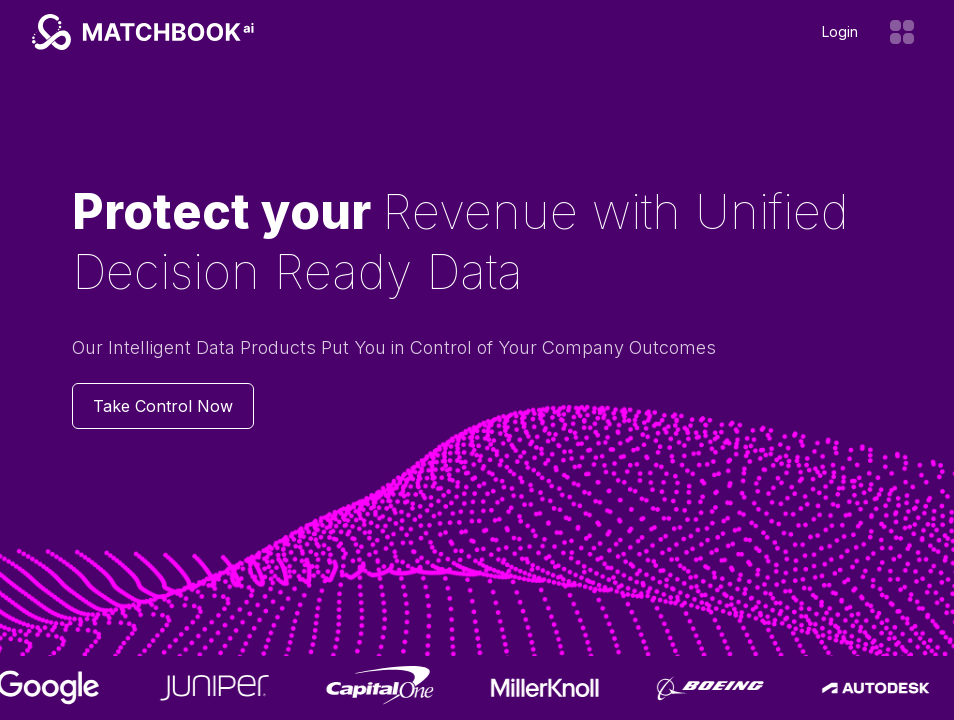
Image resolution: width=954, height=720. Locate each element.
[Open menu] (902, 32)
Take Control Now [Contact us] (163, 406)
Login (840, 31)
